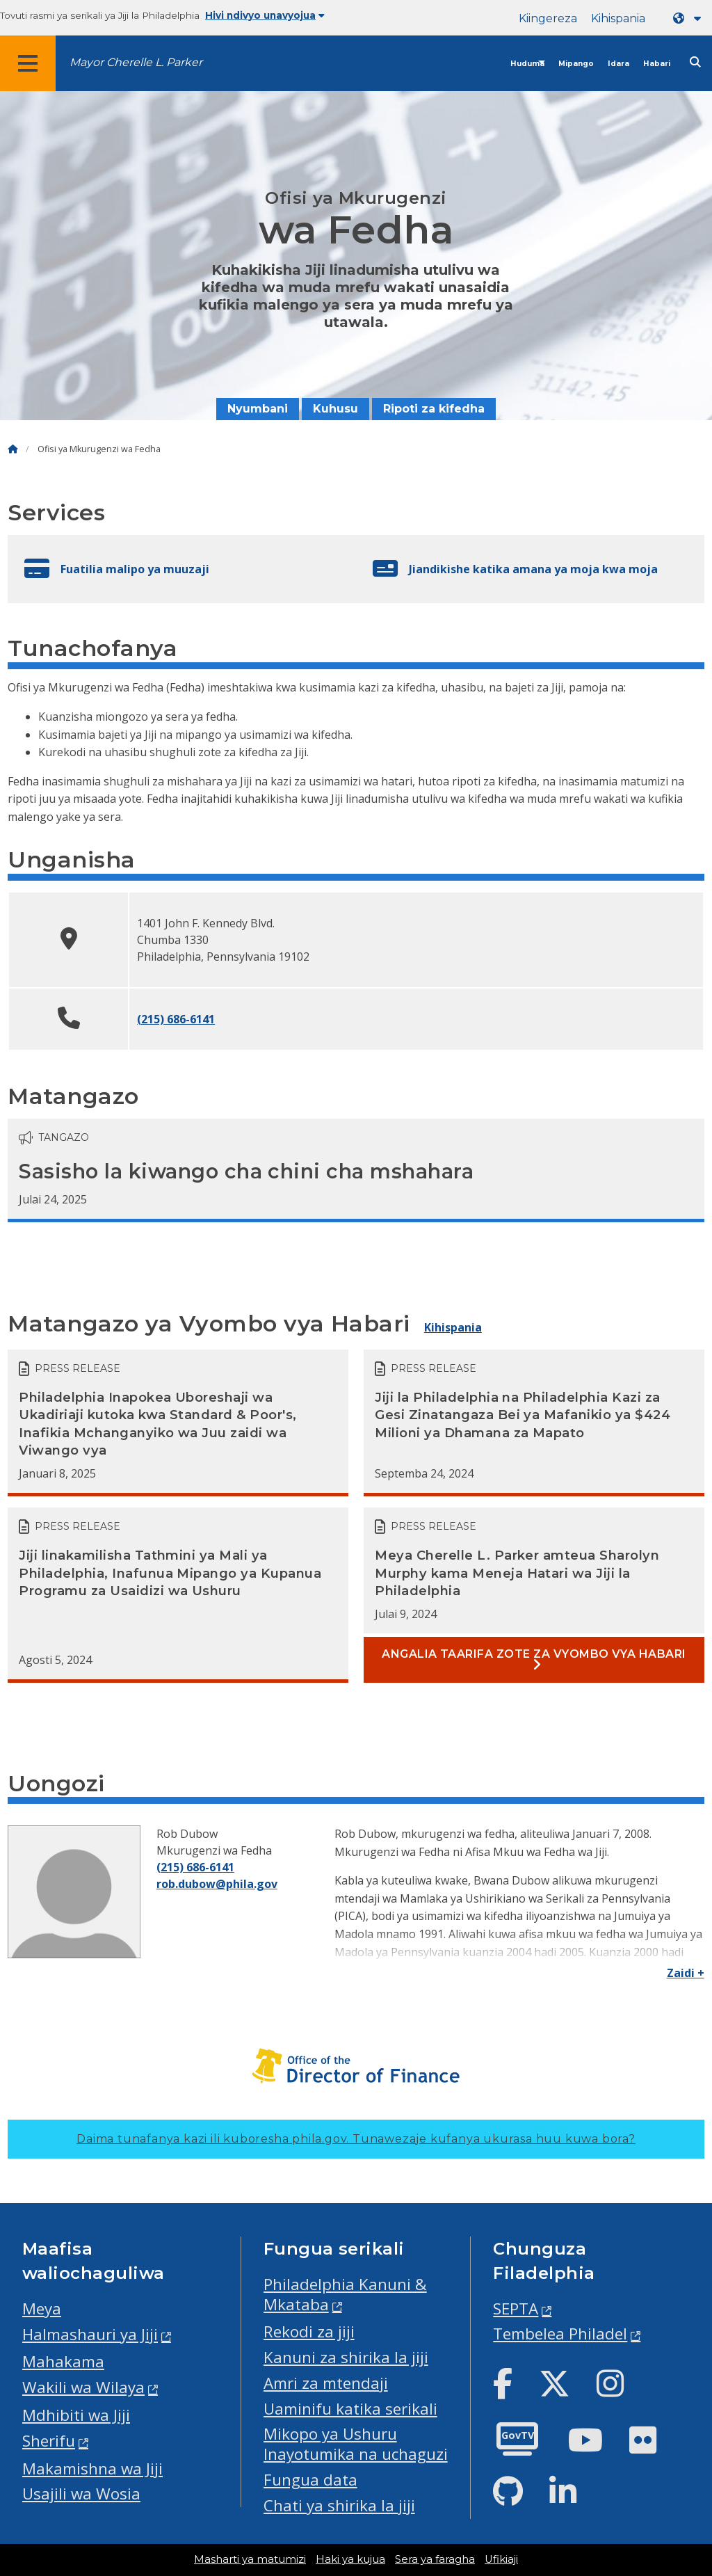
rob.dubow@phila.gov (216, 1883)
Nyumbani (257, 408)
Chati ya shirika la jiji (339, 2505)
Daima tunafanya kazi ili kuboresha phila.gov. (356, 2138)
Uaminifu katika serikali (350, 2408)
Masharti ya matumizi (250, 2559)
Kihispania (618, 18)
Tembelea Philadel (560, 2333)
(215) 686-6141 (176, 1019)
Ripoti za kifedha (434, 408)
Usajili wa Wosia (81, 2493)
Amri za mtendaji (326, 2383)
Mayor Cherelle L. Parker (136, 62)
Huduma (527, 63)
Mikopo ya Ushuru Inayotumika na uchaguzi (356, 2444)
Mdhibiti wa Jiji (76, 2415)
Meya (41, 2308)
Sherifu (48, 2440)
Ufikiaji (501, 2559)
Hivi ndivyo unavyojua (265, 15)
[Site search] (695, 62)
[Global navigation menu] (28, 63)
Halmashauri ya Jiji (90, 2334)
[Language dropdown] (690, 18)
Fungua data (310, 2479)
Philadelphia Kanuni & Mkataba (345, 2294)
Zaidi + (685, 1973)
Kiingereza (548, 18)
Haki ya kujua (350, 2559)
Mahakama (63, 2361)
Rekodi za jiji (309, 2331)
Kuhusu (335, 408)
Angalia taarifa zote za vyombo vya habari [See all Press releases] (534, 1656)
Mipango (576, 63)
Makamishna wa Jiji (92, 2468)
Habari (656, 63)
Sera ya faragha (435, 2559)
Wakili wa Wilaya (83, 2387)
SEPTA (515, 2308)
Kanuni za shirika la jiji (346, 2357)
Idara (618, 63)
